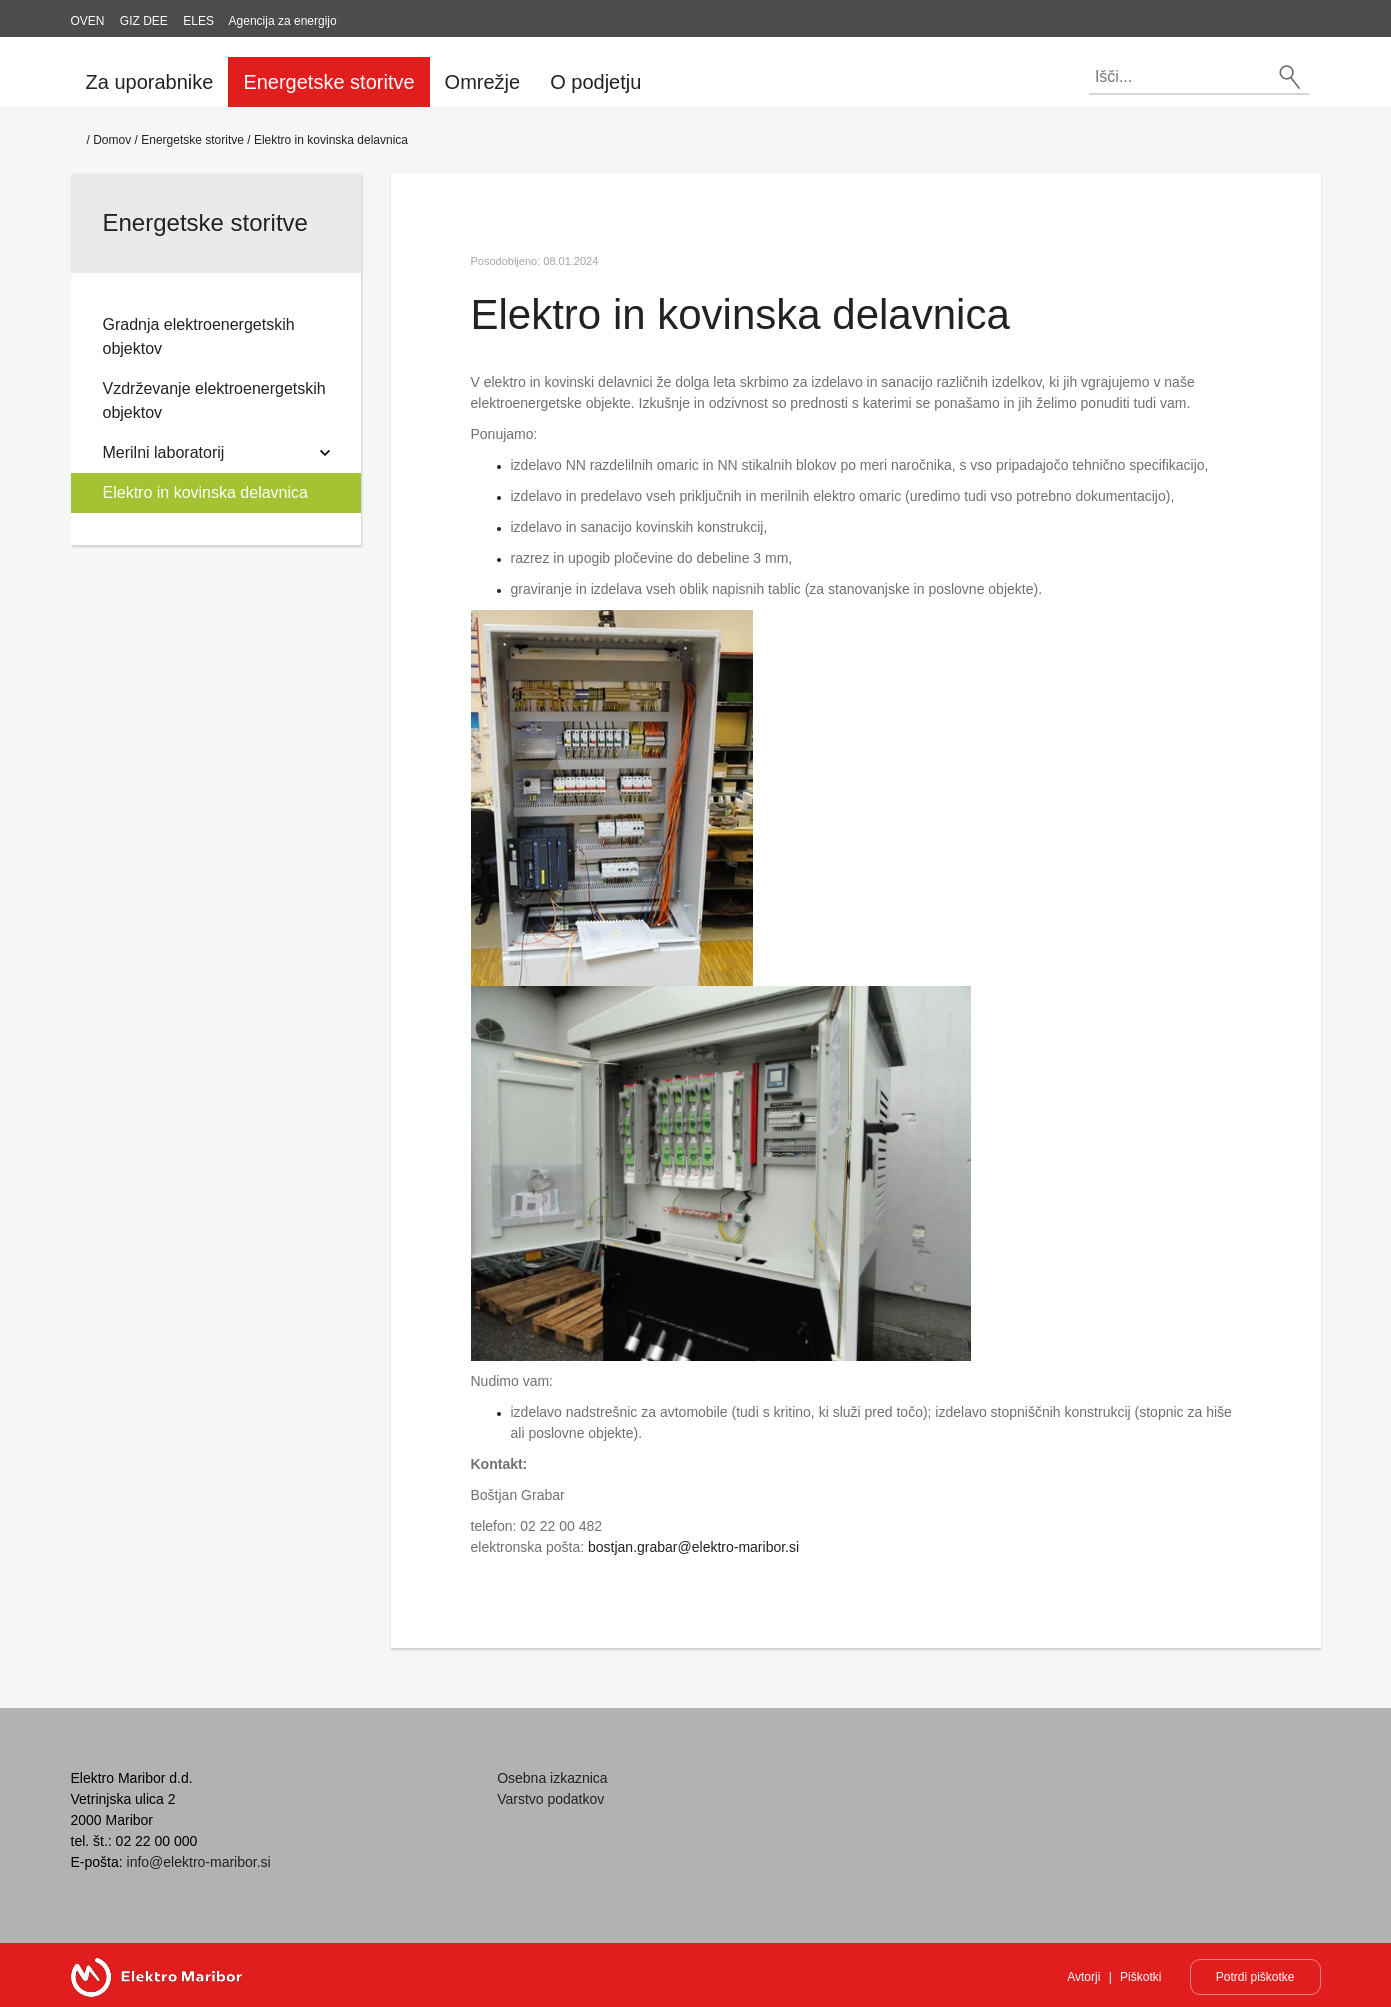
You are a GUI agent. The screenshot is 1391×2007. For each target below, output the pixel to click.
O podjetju (595, 82)
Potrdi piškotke (1255, 1977)
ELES (198, 21)
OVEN (88, 21)
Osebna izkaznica (552, 1778)
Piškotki (1140, 1977)
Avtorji (1083, 1977)
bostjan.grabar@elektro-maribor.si (693, 1547)
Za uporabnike (150, 82)
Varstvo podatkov (550, 1799)
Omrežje (483, 82)
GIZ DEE (144, 21)
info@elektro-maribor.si (199, 1862)
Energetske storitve (328, 82)
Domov (112, 140)
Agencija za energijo (283, 21)
